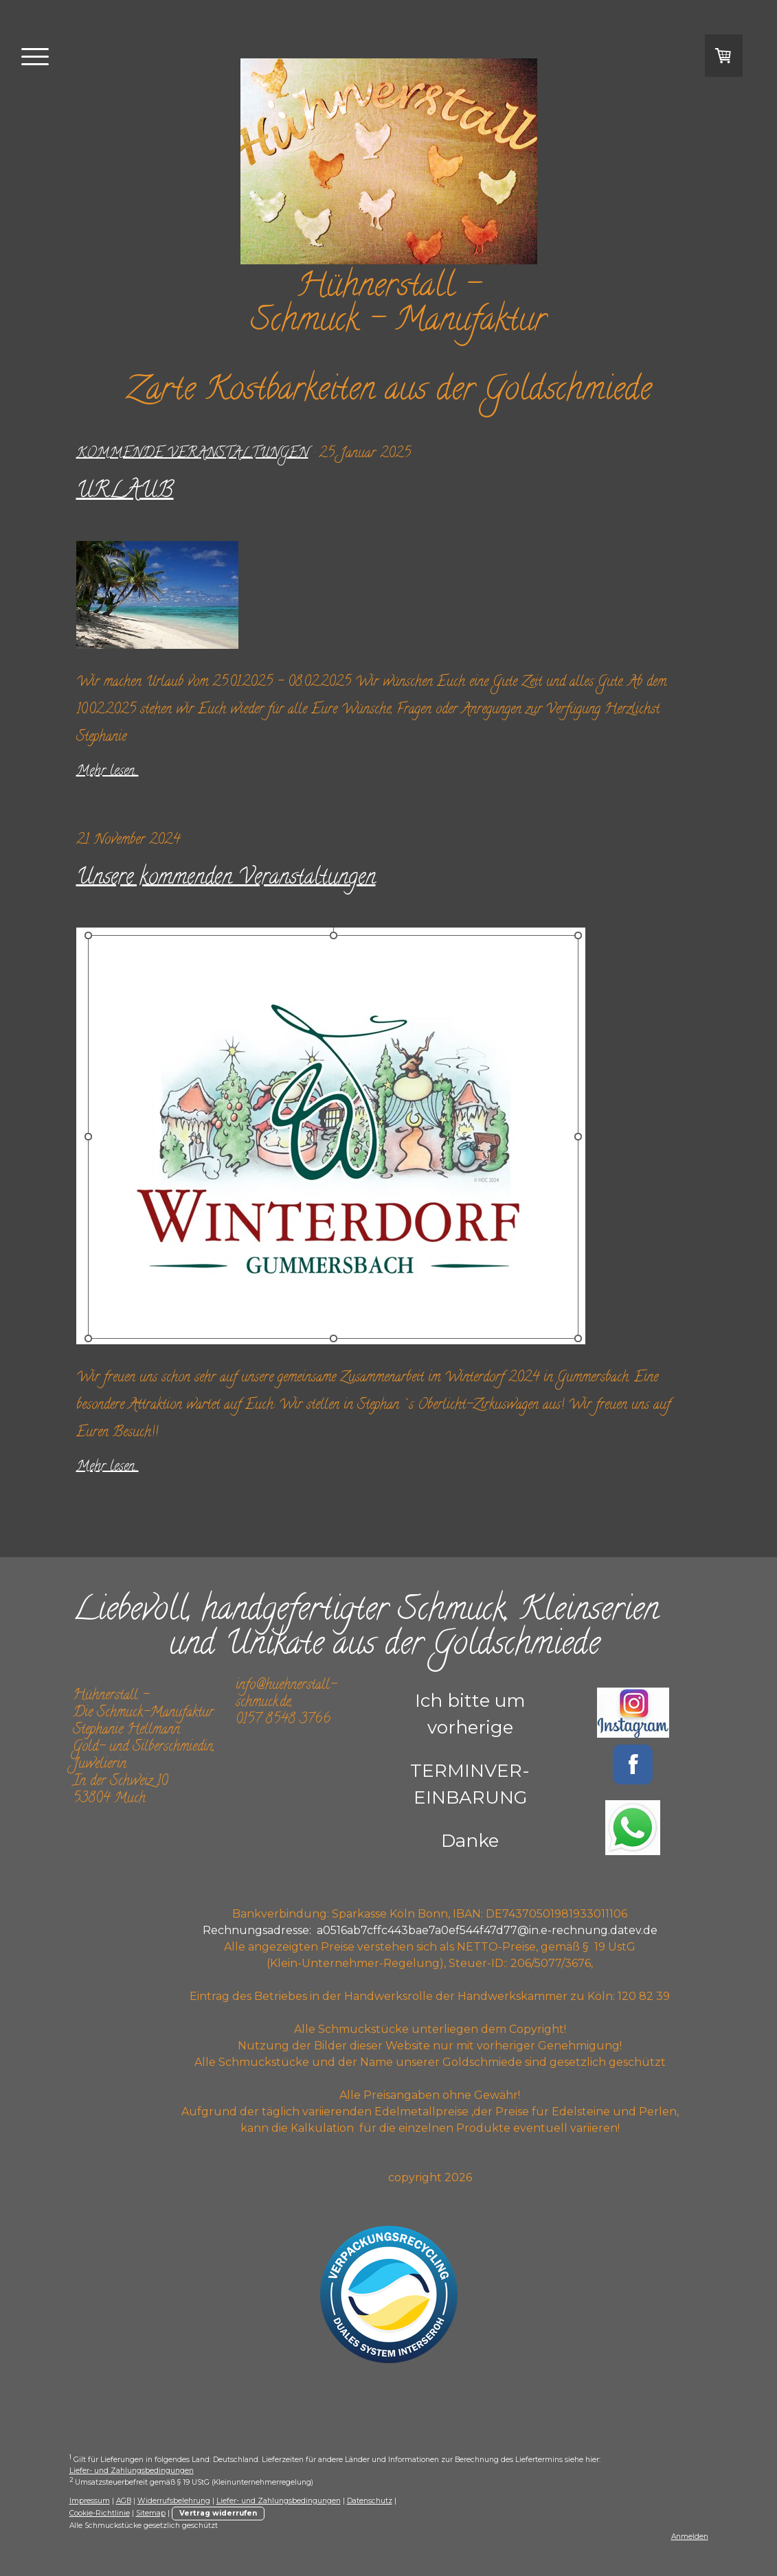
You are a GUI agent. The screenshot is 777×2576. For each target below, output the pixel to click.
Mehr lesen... (107, 772)
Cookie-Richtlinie (99, 2513)
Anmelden (689, 2536)
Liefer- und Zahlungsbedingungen (131, 2470)
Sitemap (151, 2513)
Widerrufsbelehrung (173, 2500)
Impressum (89, 2500)
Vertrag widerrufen (218, 2513)
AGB (123, 2500)
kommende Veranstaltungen (192, 454)
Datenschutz (369, 2500)
